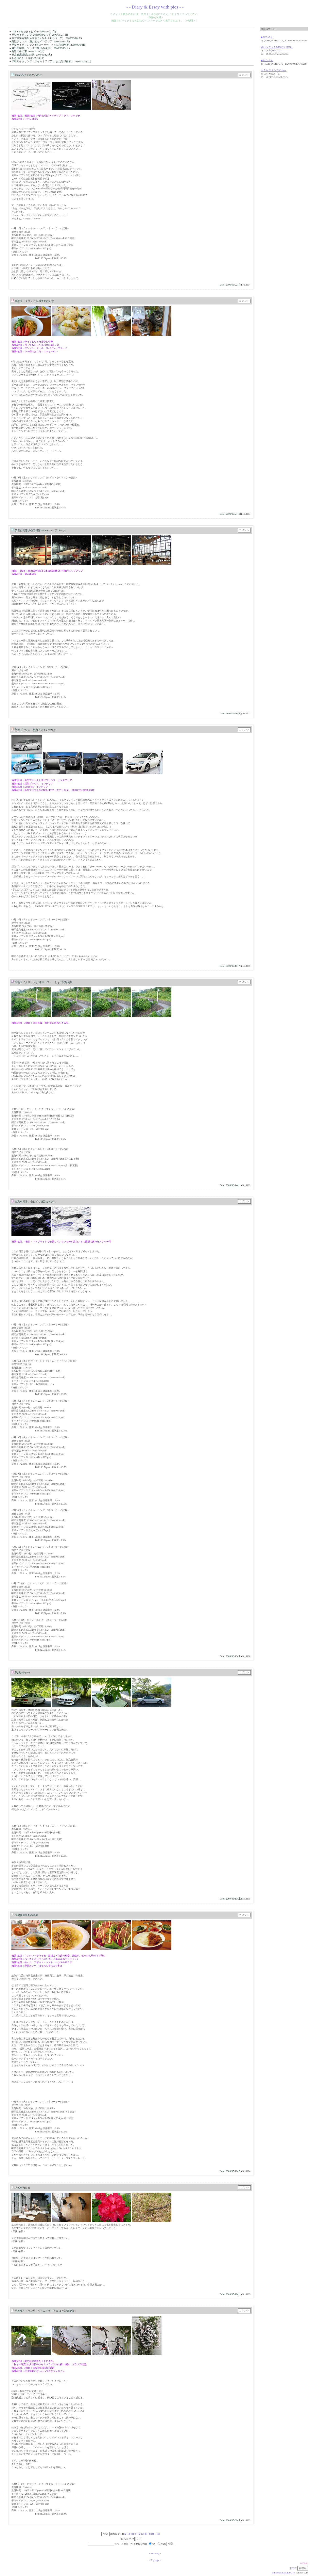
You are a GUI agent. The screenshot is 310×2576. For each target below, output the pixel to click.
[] (125, 2534)
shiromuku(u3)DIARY (283, 2572)
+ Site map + (155, 2553)
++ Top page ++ (155, 2560)
